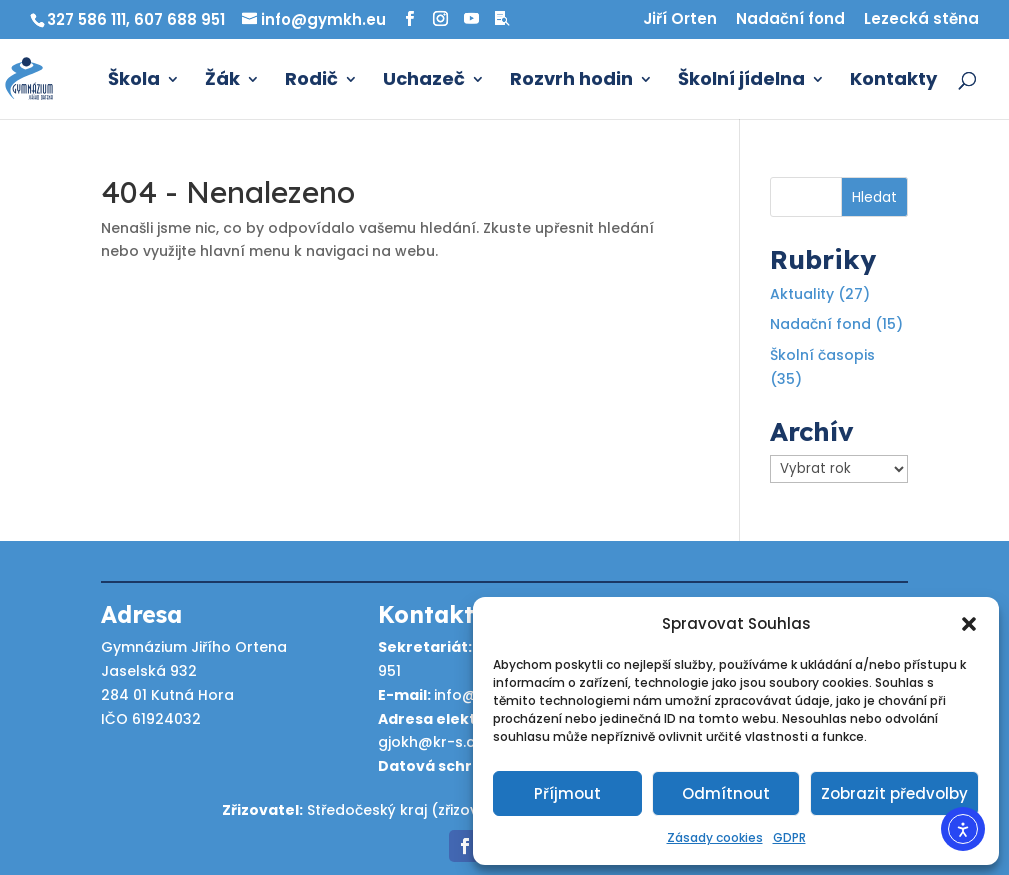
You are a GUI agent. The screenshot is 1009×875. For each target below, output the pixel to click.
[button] (969, 624)
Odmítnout (726, 793)
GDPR (789, 837)
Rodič (311, 81)
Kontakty (893, 81)
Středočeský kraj (367, 810)
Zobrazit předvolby (894, 793)
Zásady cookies (715, 837)
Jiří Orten (680, 20)
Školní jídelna (741, 81)
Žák (222, 81)
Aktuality (802, 294)
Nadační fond (790, 20)
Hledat (874, 197)
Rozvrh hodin (571, 81)
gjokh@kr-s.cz (430, 742)
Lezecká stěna (921, 20)
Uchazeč (424, 81)
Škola (134, 81)
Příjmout (567, 793)
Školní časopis (822, 355)
